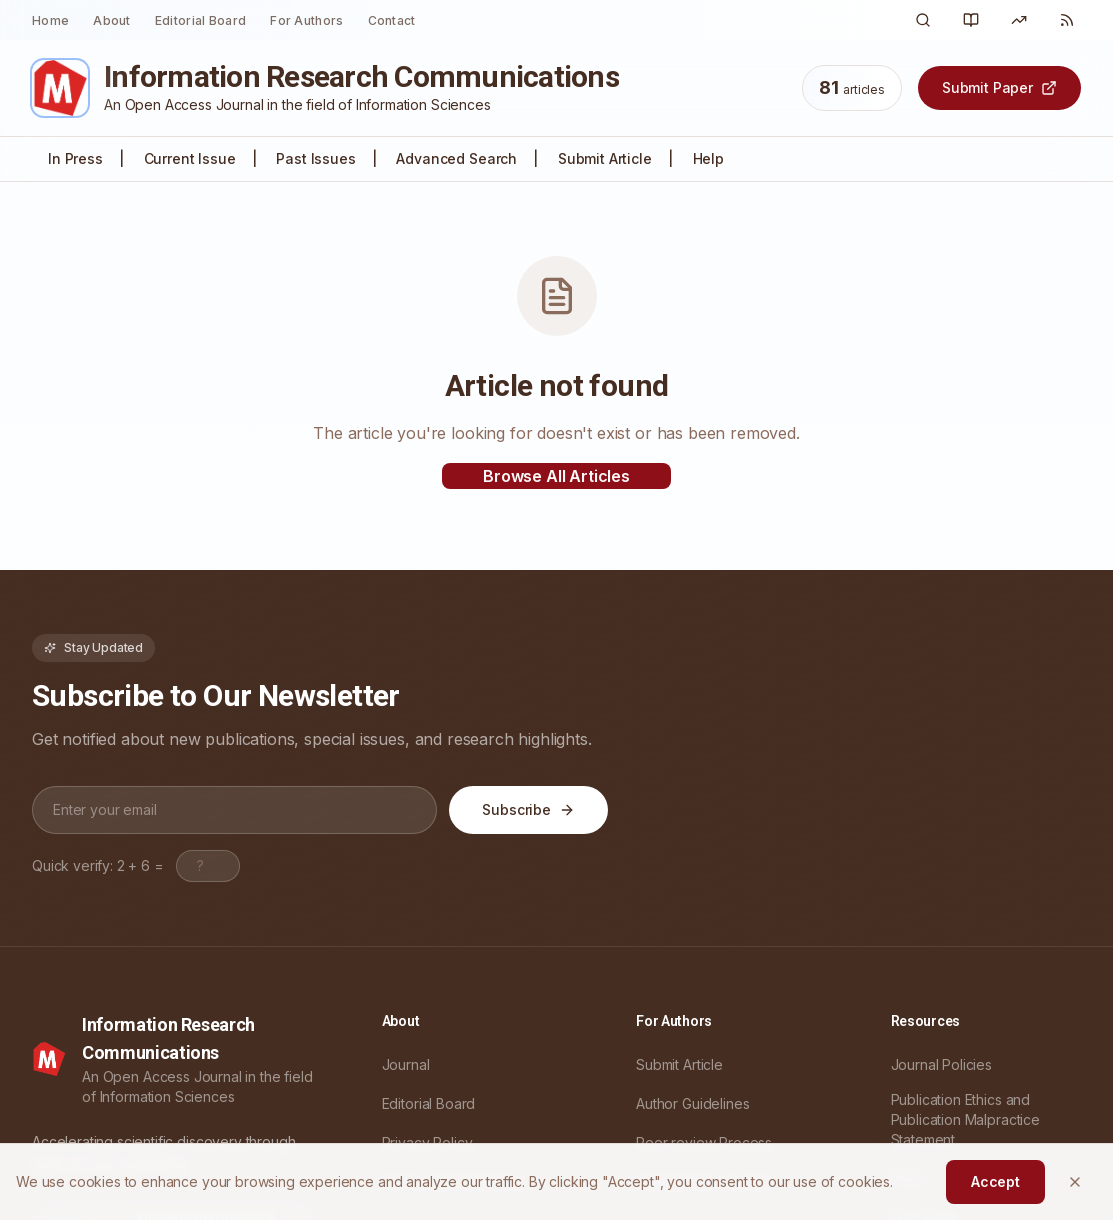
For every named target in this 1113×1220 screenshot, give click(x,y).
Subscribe (528, 809)
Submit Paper (999, 87)
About (112, 20)
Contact (392, 20)
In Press (75, 158)
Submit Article (605, 158)
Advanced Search (456, 158)
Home (50, 20)
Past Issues (315, 158)
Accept (995, 1181)
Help (708, 158)
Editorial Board (201, 20)
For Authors (306, 20)
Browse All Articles (556, 476)
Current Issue (190, 158)
